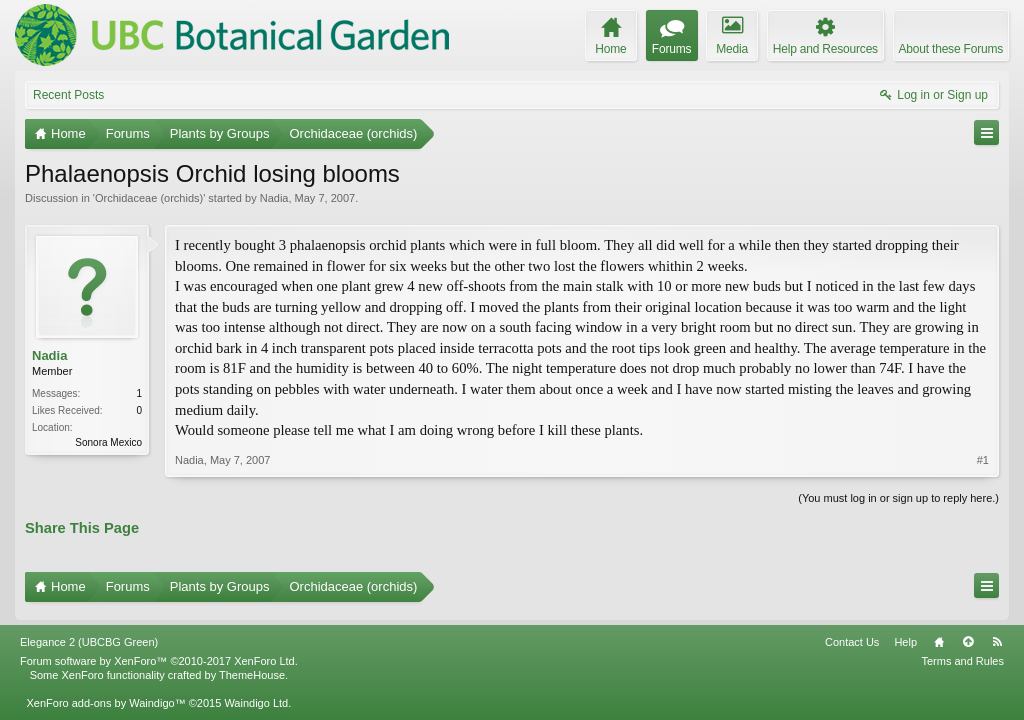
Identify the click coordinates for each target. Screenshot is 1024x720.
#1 (983, 460)
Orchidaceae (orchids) (149, 198)
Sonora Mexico (108, 442)
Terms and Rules (962, 653)
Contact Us (852, 634)
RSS (997, 634)
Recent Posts (68, 95)
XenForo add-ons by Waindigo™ (105, 695)
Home (939, 634)
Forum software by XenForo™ (159, 653)
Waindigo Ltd (256, 695)
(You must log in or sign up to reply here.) (898, 498)
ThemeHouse (252, 667)
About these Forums (951, 49)
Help (905, 634)
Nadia (274, 198)
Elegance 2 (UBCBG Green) (89, 634)
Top (968, 634)
